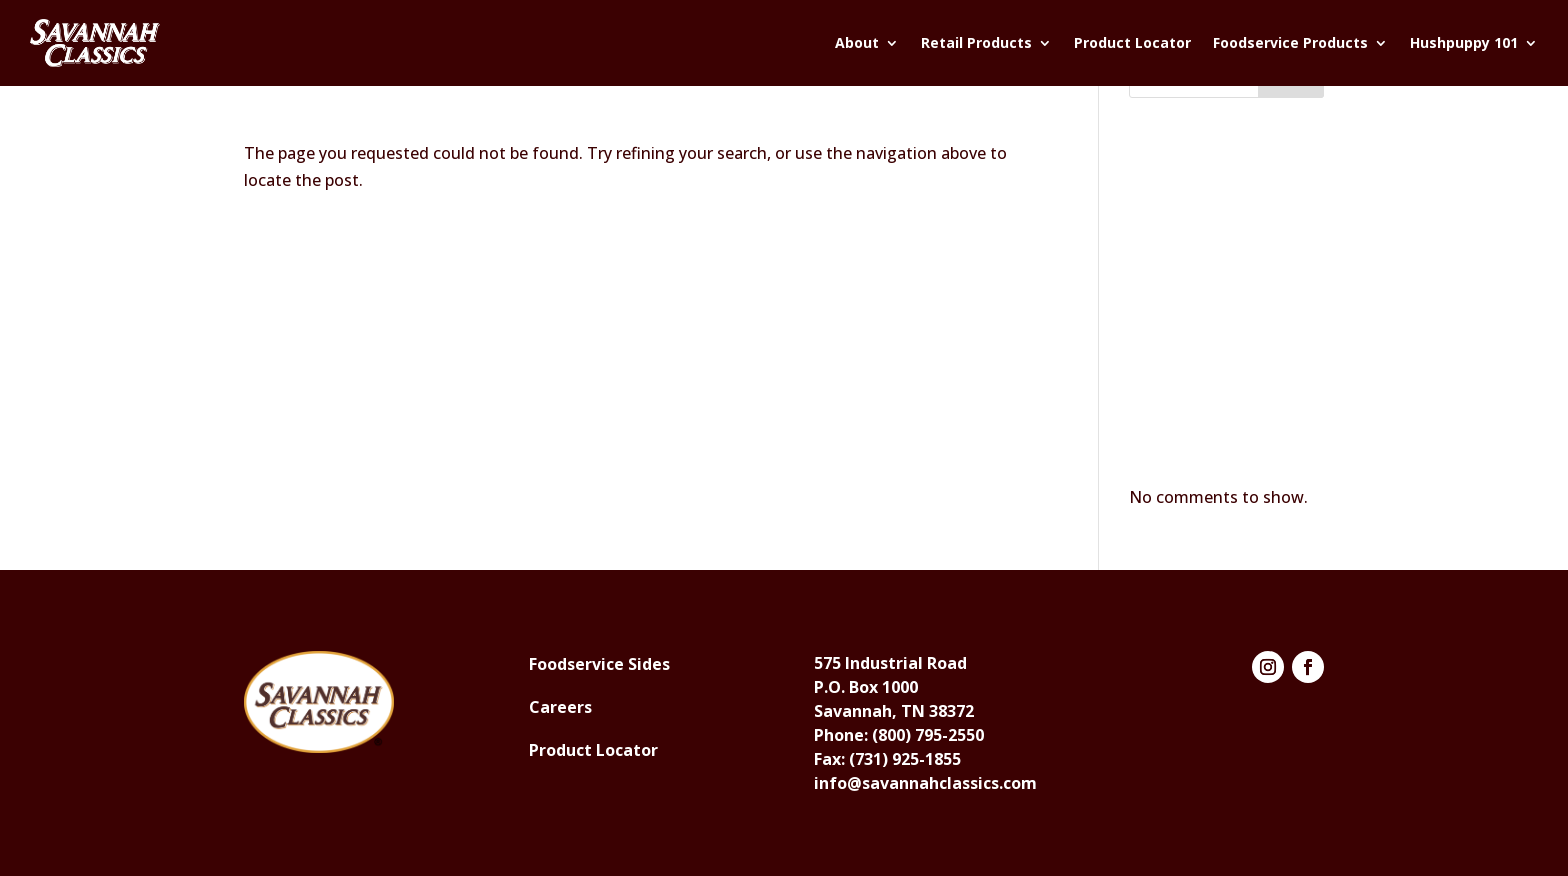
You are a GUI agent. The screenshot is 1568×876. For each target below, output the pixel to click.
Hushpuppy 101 (1464, 42)
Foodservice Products (1290, 42)
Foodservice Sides (599, 664)
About (857, 42)
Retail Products (976, 42)
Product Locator (1132, 42)
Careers (560, 707)
